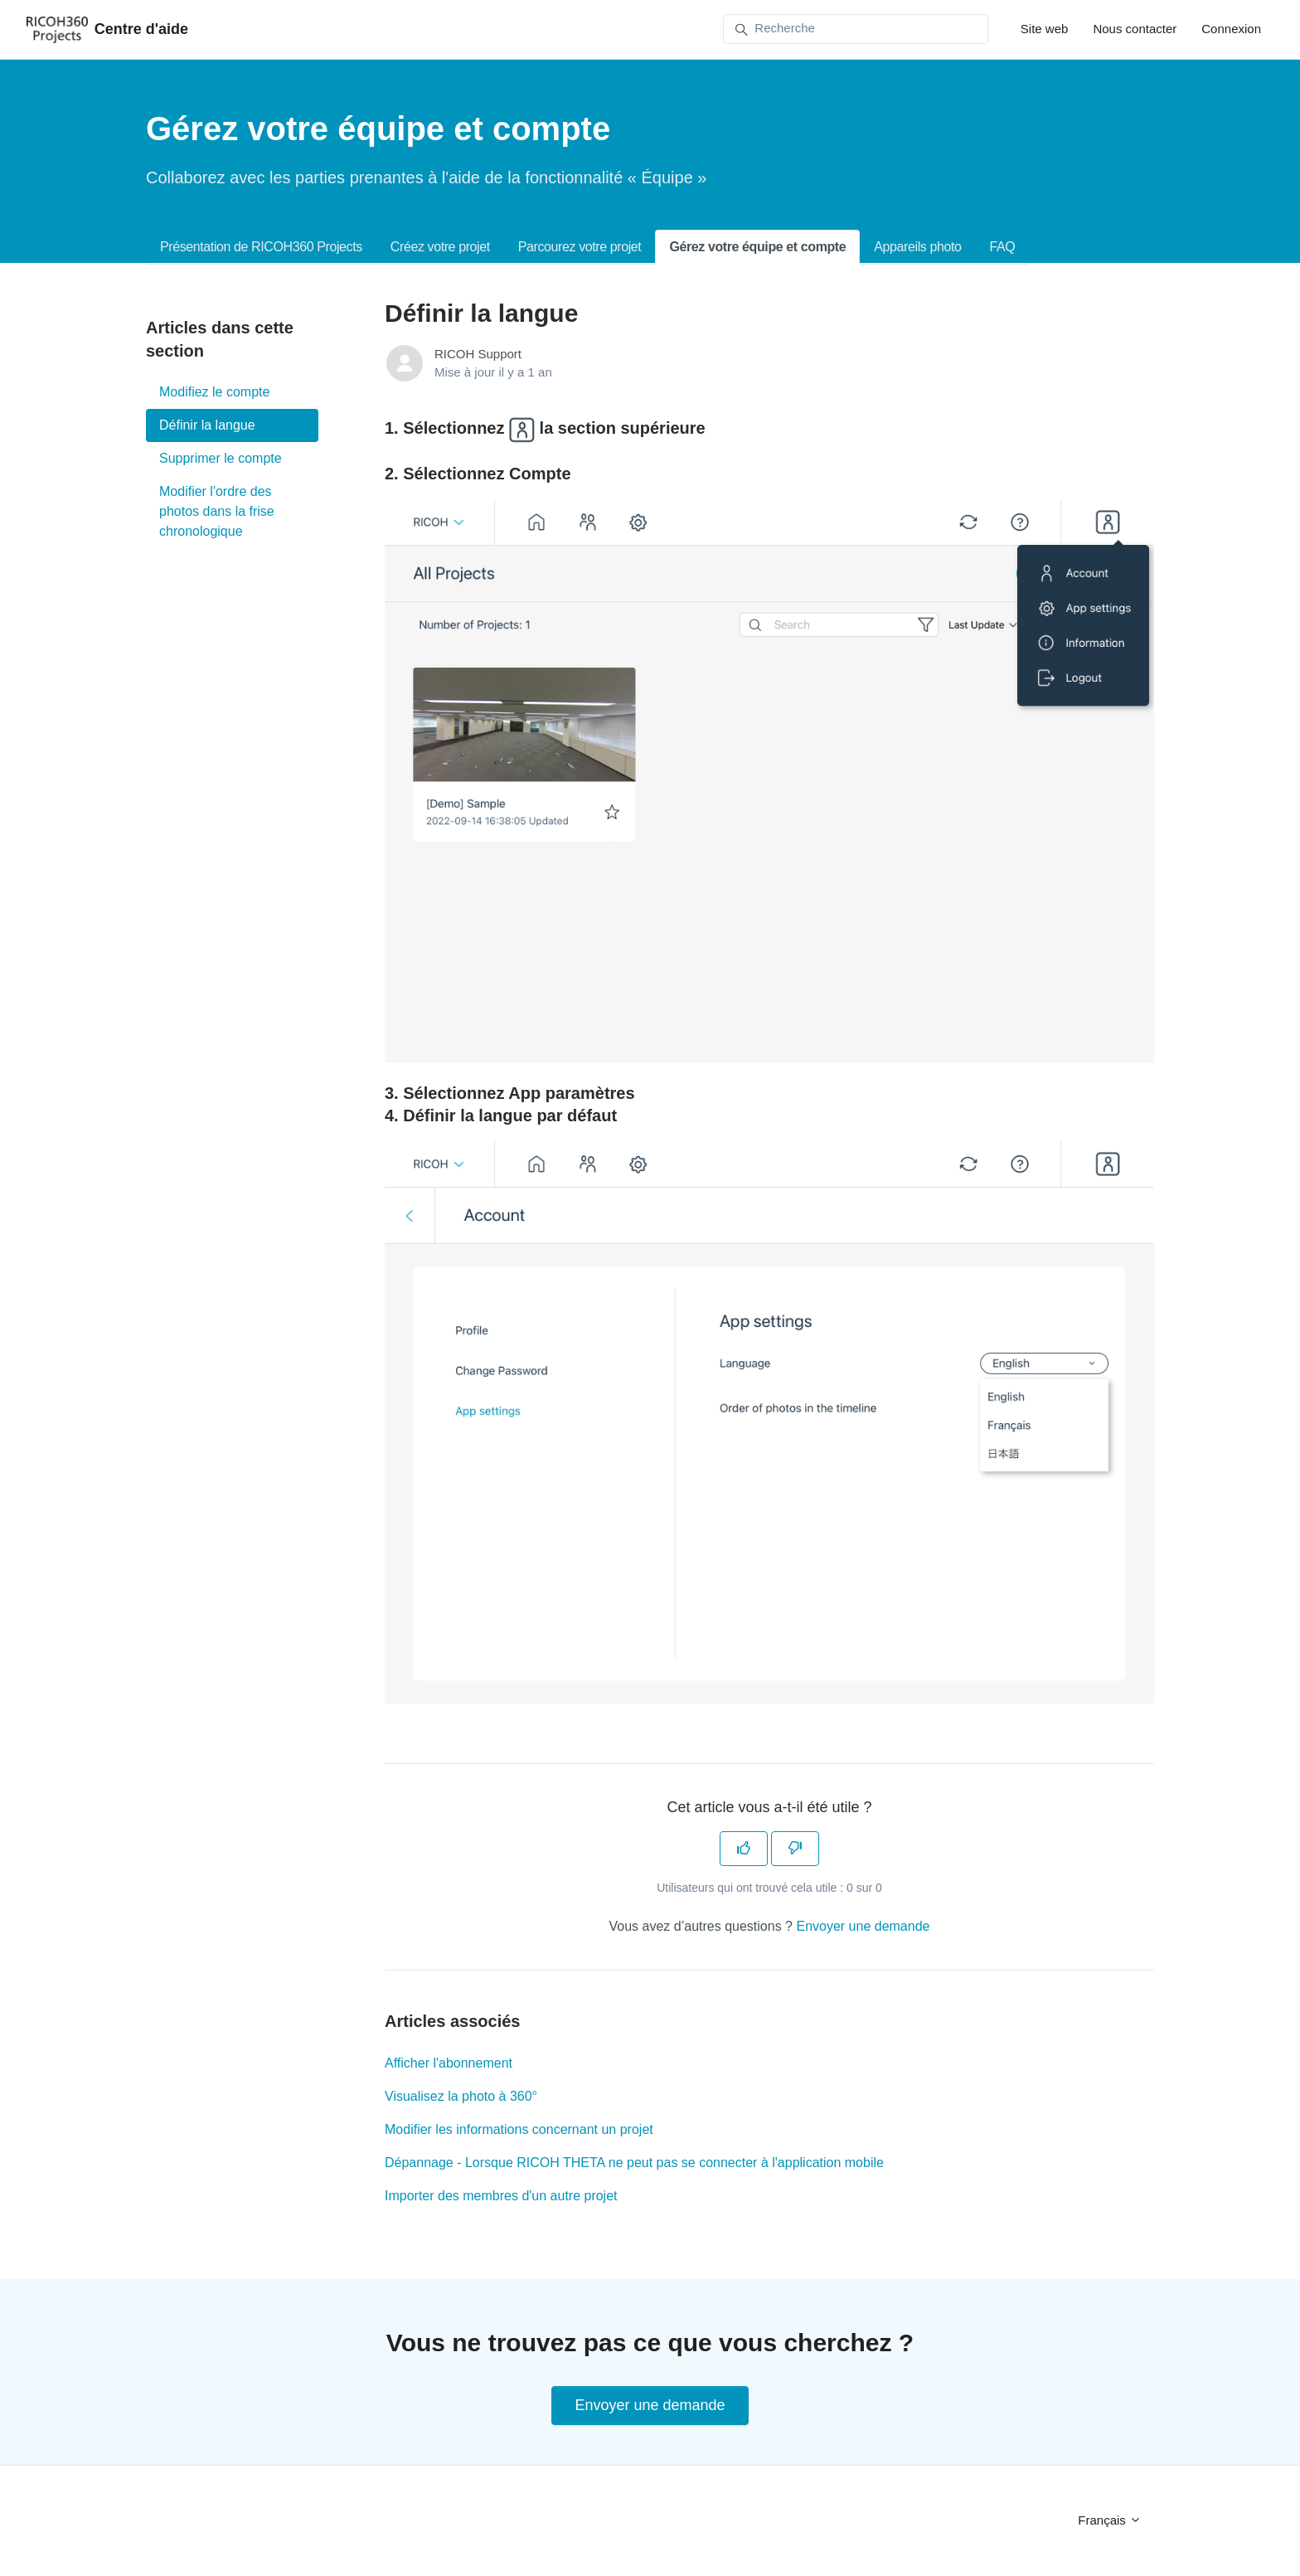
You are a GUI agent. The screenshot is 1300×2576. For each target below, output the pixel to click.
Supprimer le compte (220, 458)
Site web (1045, 29)
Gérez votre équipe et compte (757, 247)
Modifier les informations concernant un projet (519, 2129)
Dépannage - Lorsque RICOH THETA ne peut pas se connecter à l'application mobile (634, 2163)
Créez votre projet (440, 247)
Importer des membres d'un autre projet (501, 2196)
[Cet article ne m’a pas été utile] (795, 1848)
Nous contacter (1134, 29)
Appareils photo (917, 247)
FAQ (1002, 247)
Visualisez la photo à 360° (461, 2096)
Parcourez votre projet (580, 247)
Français (1110, 2520)
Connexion (1231, 29)
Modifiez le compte (214, 392)
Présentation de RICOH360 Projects (261, 247)
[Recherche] (855, 29)
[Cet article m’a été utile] (744, 1848)
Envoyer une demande (862, 1926)
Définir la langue (207, 425)
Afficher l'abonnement (448, 2063)
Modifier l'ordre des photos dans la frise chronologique (216, 511)
